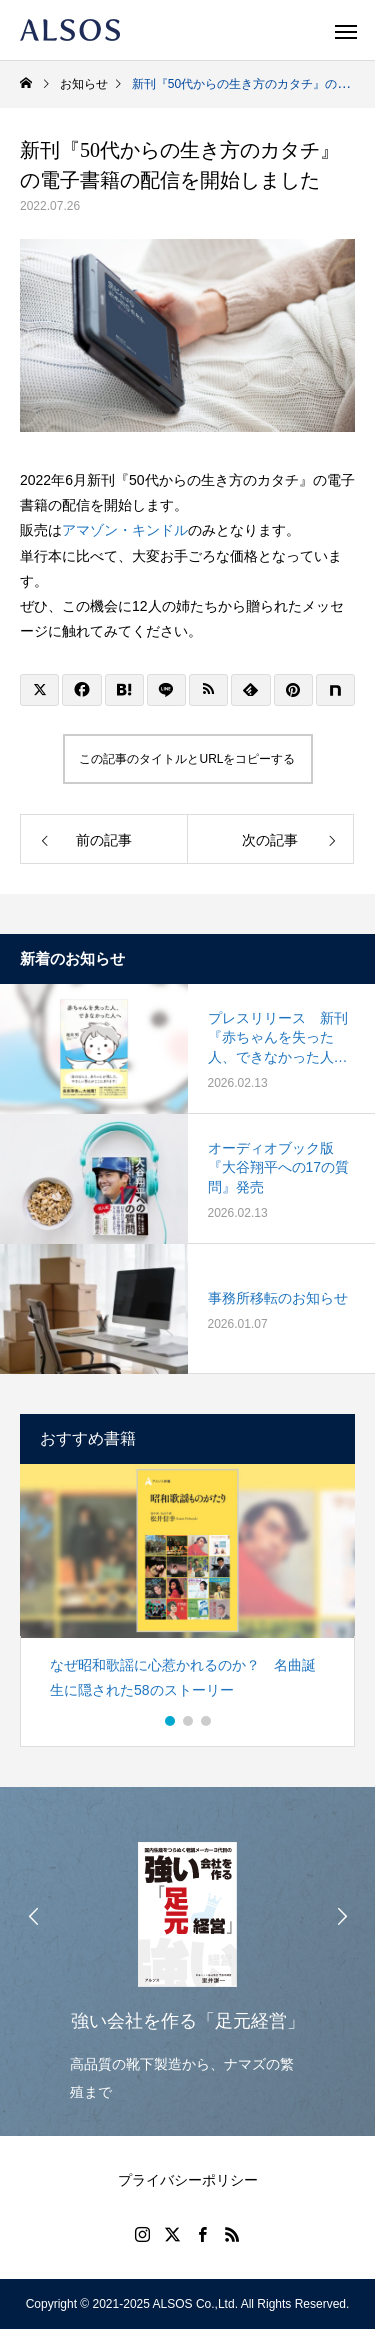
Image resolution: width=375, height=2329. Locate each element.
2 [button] (189, 1721)
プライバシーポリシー (188, 2180)
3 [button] (207, 1721)
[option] (187, 1590)
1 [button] (171, 1721)
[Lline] (166, 690)
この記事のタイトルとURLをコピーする (187, 759)
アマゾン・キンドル (125, 530)
